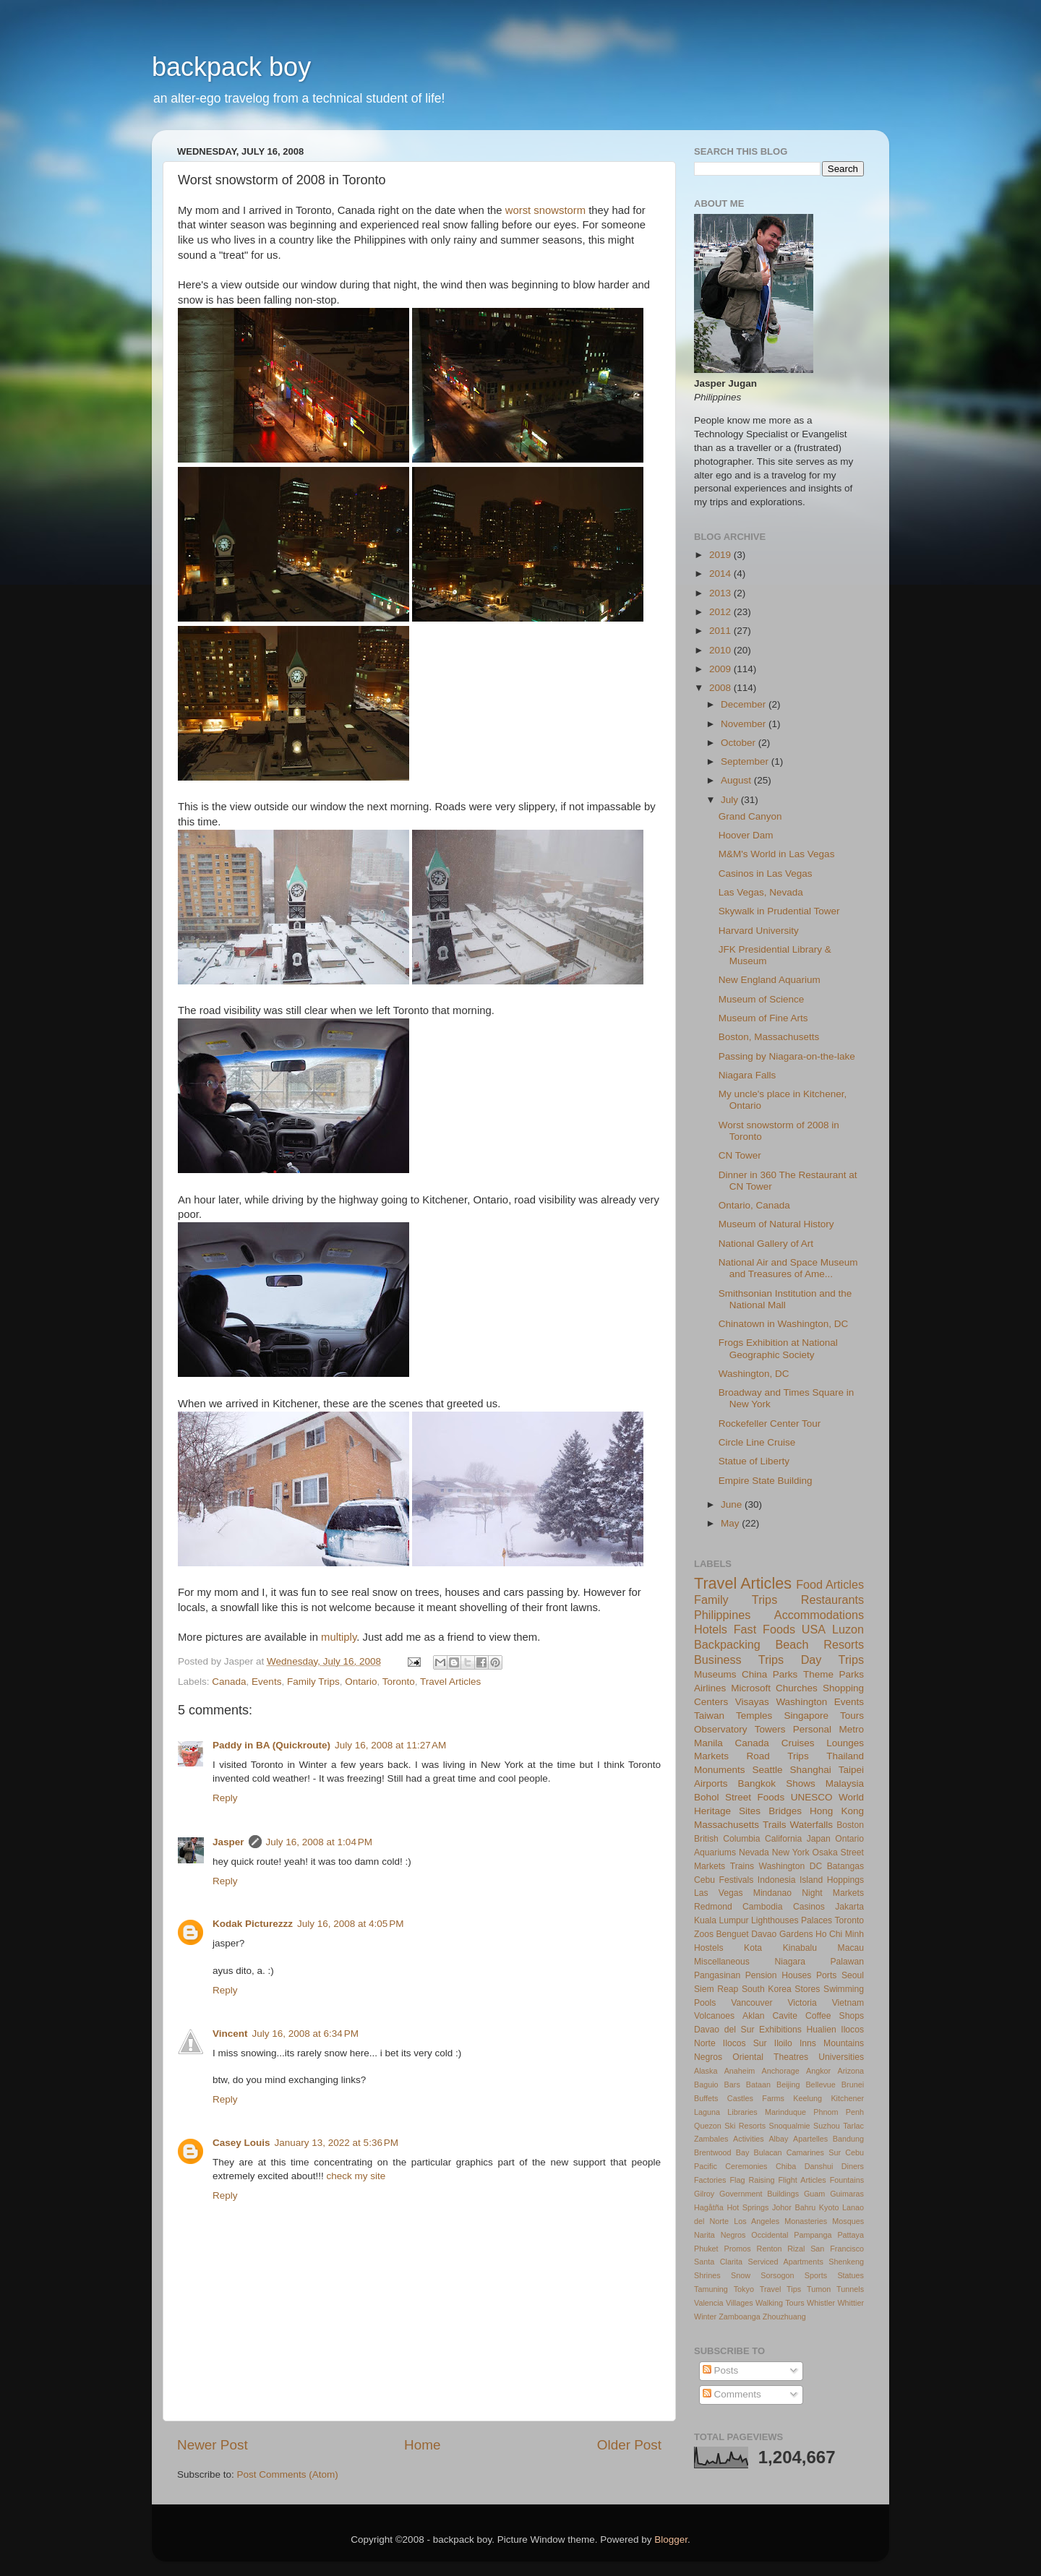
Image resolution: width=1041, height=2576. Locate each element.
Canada (229, 1681)
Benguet (732, 1934)
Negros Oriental (728, 2057)
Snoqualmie (789, 2125)
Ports (826, 1975)
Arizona (850, 2070)
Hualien (821, 2030)
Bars (732, 2084)
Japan (819, 1839)
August (737, 780)
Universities (841, 2057)
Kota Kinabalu (780, 1948)
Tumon (819, 2289)
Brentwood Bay (721, 2152)
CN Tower (740, 1155)
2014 (721, 573)
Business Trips (739, 1659)
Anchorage (781, 2070)
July (731, 799)
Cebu (704, 1880)
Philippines (722, 1614)
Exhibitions (780, 2030)
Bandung (848, 2138)
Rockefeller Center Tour (770, 1423)
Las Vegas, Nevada (761, 892)
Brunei (852, 2084)
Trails (775, 1824)
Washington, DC (754, 1373)
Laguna (707, 2112)
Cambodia (762, 1907)
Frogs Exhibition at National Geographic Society (778, 1348)
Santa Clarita (718, 2261)
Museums (715, 1674)
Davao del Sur (724, 2030)
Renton (769, 2248)
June (733, 1504)
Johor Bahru (793, 2207)
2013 (721, 593)
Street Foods (754, 1797)
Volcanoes (714, 2016)
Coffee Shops (834, 2016)
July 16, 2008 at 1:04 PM (319, 1842)
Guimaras (847, 2193)
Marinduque (785, 2112)
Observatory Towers (739, 1729)
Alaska (705, 2070)
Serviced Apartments (785, 2261)
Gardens (796, 1934)
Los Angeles (756, 2221)
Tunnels (850, 2289)
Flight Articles (802, 2180)
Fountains (847, 2180)
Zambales (711, 2138)
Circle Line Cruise (757, 1442)
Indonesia (777, 1880)
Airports (711, 1783)
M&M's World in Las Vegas (777, 854)
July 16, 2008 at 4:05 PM (350, 1923)
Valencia (709, 2302)
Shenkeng (846, 2261)
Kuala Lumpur (721, 1920)
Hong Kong (837, 1811)
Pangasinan (717, 1975)
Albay (778, 2138)
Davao (763, 1934)
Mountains (843, 2043)
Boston (850, 1825)
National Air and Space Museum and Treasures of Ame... (788, 1268)
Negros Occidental (755, 2235)
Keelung (807, 2098)
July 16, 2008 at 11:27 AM (390, 1745)
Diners (852, 2166)
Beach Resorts (820, 1644)
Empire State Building (766, 1480)
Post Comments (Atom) (287, 2474)
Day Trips (832, 1659)
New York (791, 1852)
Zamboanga (740, 2316)
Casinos (809, 1907)
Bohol (706, 1797)
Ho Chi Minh (839, 1934)
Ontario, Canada (754, 1205)
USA (814, 1629)
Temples (754, 1715)
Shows (800, 1783)
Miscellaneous (722, 1962)
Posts (721, 2370)
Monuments (719, 1769)
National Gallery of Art (766, 1243)
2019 (721, 554)
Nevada (754, 1852)
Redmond (713, 1907)
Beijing (788, 2084)
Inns (808, 2043)
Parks (785, 1674)
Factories (710, 2180)
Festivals (736, 1880)
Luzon (848, 1629)
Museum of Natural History (776, 1224)
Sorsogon (777, 2275)
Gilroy (704, 2193)
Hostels (708, 1948)
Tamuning (711, 2289)
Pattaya (850, 2235)
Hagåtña (709, 2207)
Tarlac (853, 2125)
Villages (739, 2302)
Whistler (821, 2302)
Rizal (796, 2248)
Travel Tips (780, 2289)
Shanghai (810, 1769)
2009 (721, 669)
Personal (812, 1729)
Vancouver (751, 2003)
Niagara (789, 1962)
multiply (338, 1637)
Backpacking (727, 1644)
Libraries (742, 2112)
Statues (850, 2275)
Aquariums (715, 1852)
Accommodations (819, 1614)
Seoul (852, 1975)
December (744, 704)
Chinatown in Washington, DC (784, 1323)
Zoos (704, 1934)
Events (266, 1681)
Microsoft (751, 1688)
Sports (816, 2275)
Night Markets (833, 1893)
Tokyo (744, 2289)
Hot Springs (747, 2207)
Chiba (786, 2166)
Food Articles (830, 1584)
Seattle (768, 1769)
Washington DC (791, 1866)
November (744, 723)
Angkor (818, 2070)
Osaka (825, 1852)
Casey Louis (241, 2142)
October (739, 742)
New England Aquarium (770, 979)
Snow (740, 2275)
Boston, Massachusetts (769, 1036)
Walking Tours (780, 2302)
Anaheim (739, 2070)
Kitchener (847, 2098)
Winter (705, 2316)
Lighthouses (774, 1920)
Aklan (753, 2016)
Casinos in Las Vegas (766, 873)
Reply (225, 1798)
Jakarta (849, 1907)
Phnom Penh (838, 2112)
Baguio (706, 2084)
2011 (721, 630)
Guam (814, 2193)
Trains (742, 1866)
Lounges (845, 1743)
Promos (737, 2248)
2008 (721, 687)
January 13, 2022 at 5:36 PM (337, 2142)
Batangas (845, 1866)
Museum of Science (762, 999)
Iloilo (783, 2043)
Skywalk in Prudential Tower (779, 911)
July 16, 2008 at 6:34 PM (305, 2033)
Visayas (752, 1701)
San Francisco (837, 2248)
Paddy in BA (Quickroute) (271, 1745)
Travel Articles (450, 1681)
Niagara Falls (747, 1075)
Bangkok (757, 1783)
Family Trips (313, 1681)
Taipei (851, 1769)
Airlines (710, 1688)
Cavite (785, 2016)
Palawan (847, 1962)
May (731, 1523)
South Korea (767, 1989)
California (783, 1839)
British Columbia (727, 1839)
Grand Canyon (750, 816)
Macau (851, 1948)
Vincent (230, 2033)
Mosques (848, 2221)
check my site (356, 2176)
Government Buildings (759, 2193)
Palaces (816, 1920)
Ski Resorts (745, 2125)
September (746, 761)
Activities (748, 2138)
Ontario (361, 1681)
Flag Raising (751, 2180)
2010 (721, 650)
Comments (732, 2394)
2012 (721, 611)
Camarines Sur (814, 2152)
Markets (711, 1756)
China (754, 1674)
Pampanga (812, 2235)
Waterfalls (812, 1824)
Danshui (819, 2166)
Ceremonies (746, 2166)
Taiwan (709, 1715)
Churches (797, 1688)
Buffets (706, 2098)
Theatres (791, 2057)
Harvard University (759, 930)
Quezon (707, 2125)
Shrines (707, 2275)
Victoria (801, 2003)
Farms (773, 2098)
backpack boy (231, 67)
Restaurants (832, 1599)
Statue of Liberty (754, 1461)
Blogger (670, 2539)
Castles (740, 2098)
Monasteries (805, 2221)
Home (422, 2444)
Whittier (850, 2302)
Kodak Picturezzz (253, 1923)
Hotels (710, 1629)
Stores (807, 1989)
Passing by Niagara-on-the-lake (787, 1056)
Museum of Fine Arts (763, 1018)
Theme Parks (833, 1674)
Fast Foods (764, 1629)
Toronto (398, 1681)
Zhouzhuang (784, 2316)
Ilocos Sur (745, 2043)
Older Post (629, 2444)
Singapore (806, 1715)
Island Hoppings (832, 1880)
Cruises (798, 1743)
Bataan (758, 2084)
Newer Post (212, 2444)
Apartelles (810, 2138)
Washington (801, 1701)
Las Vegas (718, 1893)
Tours (852, 1715)
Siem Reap (716, 1989)
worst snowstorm (545, 210)
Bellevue (820, 2084)
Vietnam (848, 2003)
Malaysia (845, 1783)
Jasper (228, 1842)
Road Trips (778, 1756)
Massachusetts (726, 1824)
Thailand (845, 1756)
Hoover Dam (746, 835)
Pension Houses (778, 1975)
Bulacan (768, 2152)
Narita (704, 2235)
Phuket (706, 2248)
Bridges (785, 1811)
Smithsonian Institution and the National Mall (785, 1299)
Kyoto (829, 2207)
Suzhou (826, 2125)
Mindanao (772, 1893)
